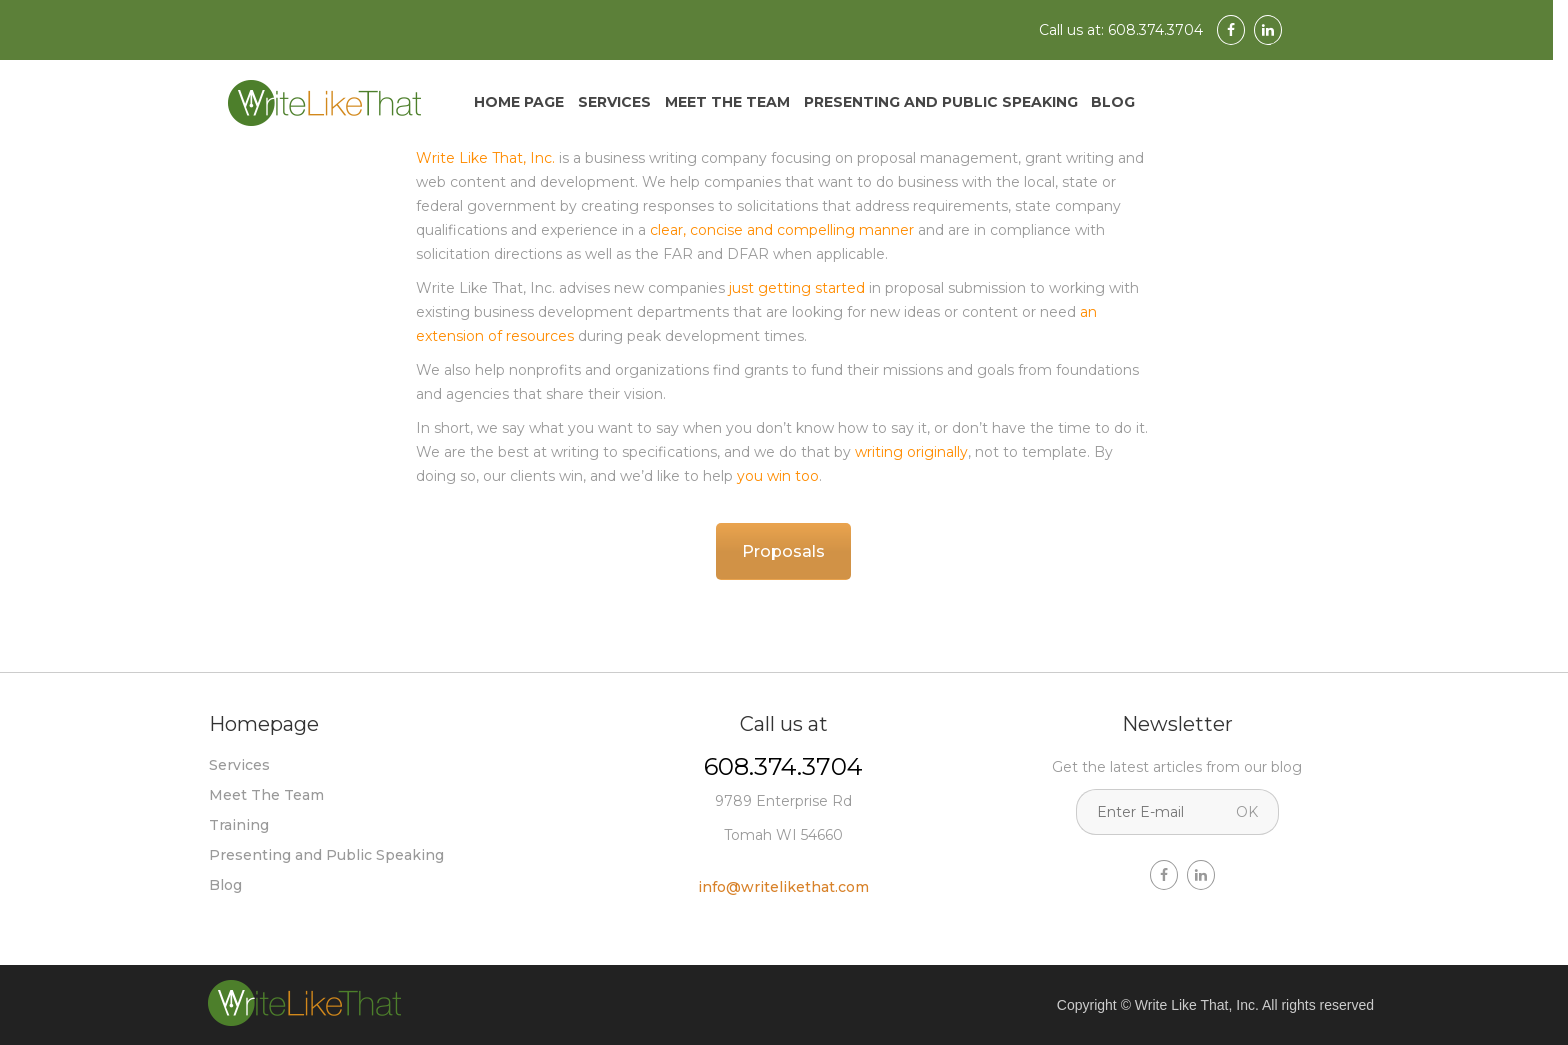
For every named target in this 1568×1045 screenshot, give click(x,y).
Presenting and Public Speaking (941, 102)
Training (239, 825)
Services (614, 102)
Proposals (783, 551)
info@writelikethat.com (783, 887)
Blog (1113, 102)
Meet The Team (727, 102)
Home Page (519, 102)
